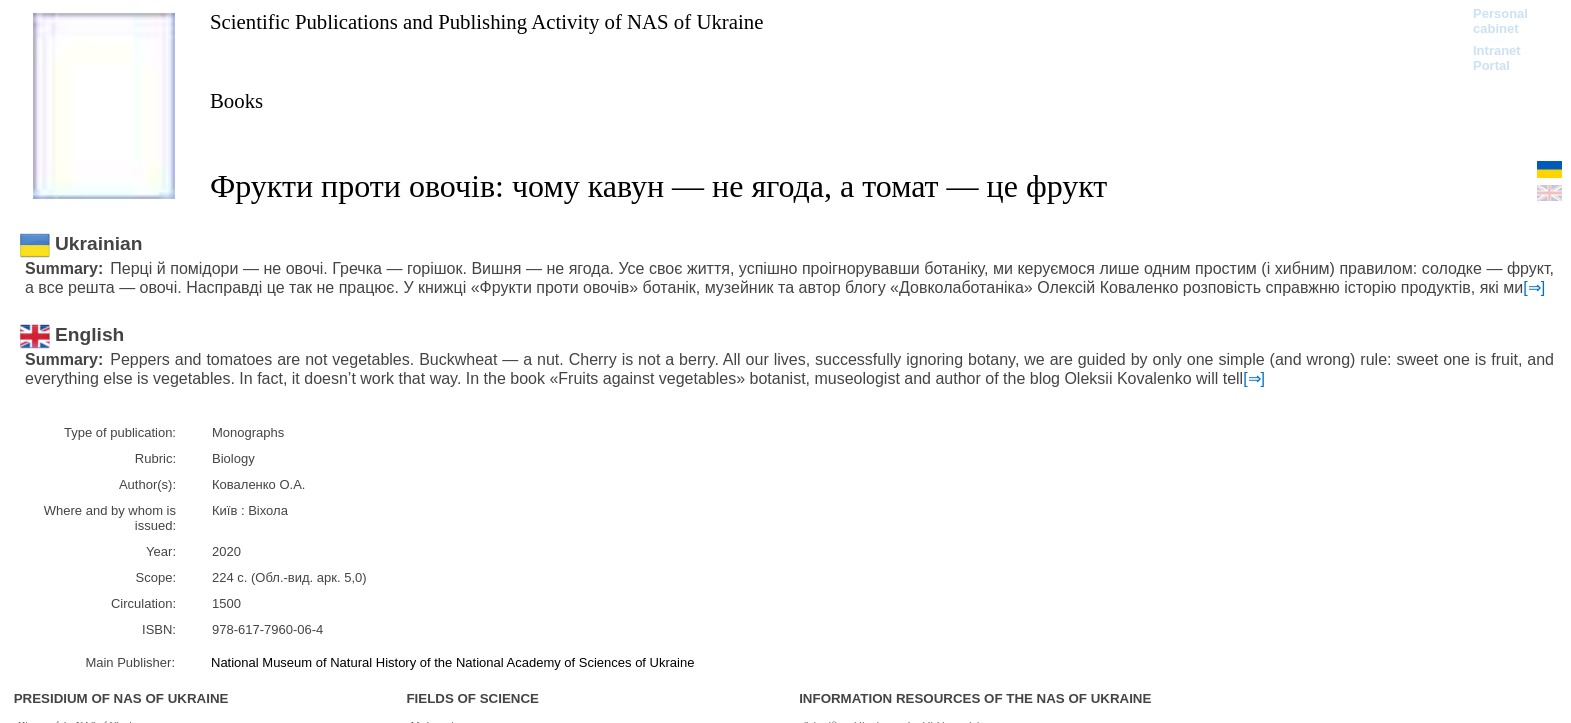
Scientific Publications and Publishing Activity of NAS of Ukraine (486, 21)
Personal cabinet (1500, 21)
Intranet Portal (1497, 58)
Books (236, 100)
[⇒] (1534, 287)
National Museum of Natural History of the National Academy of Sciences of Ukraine (452, 662)
